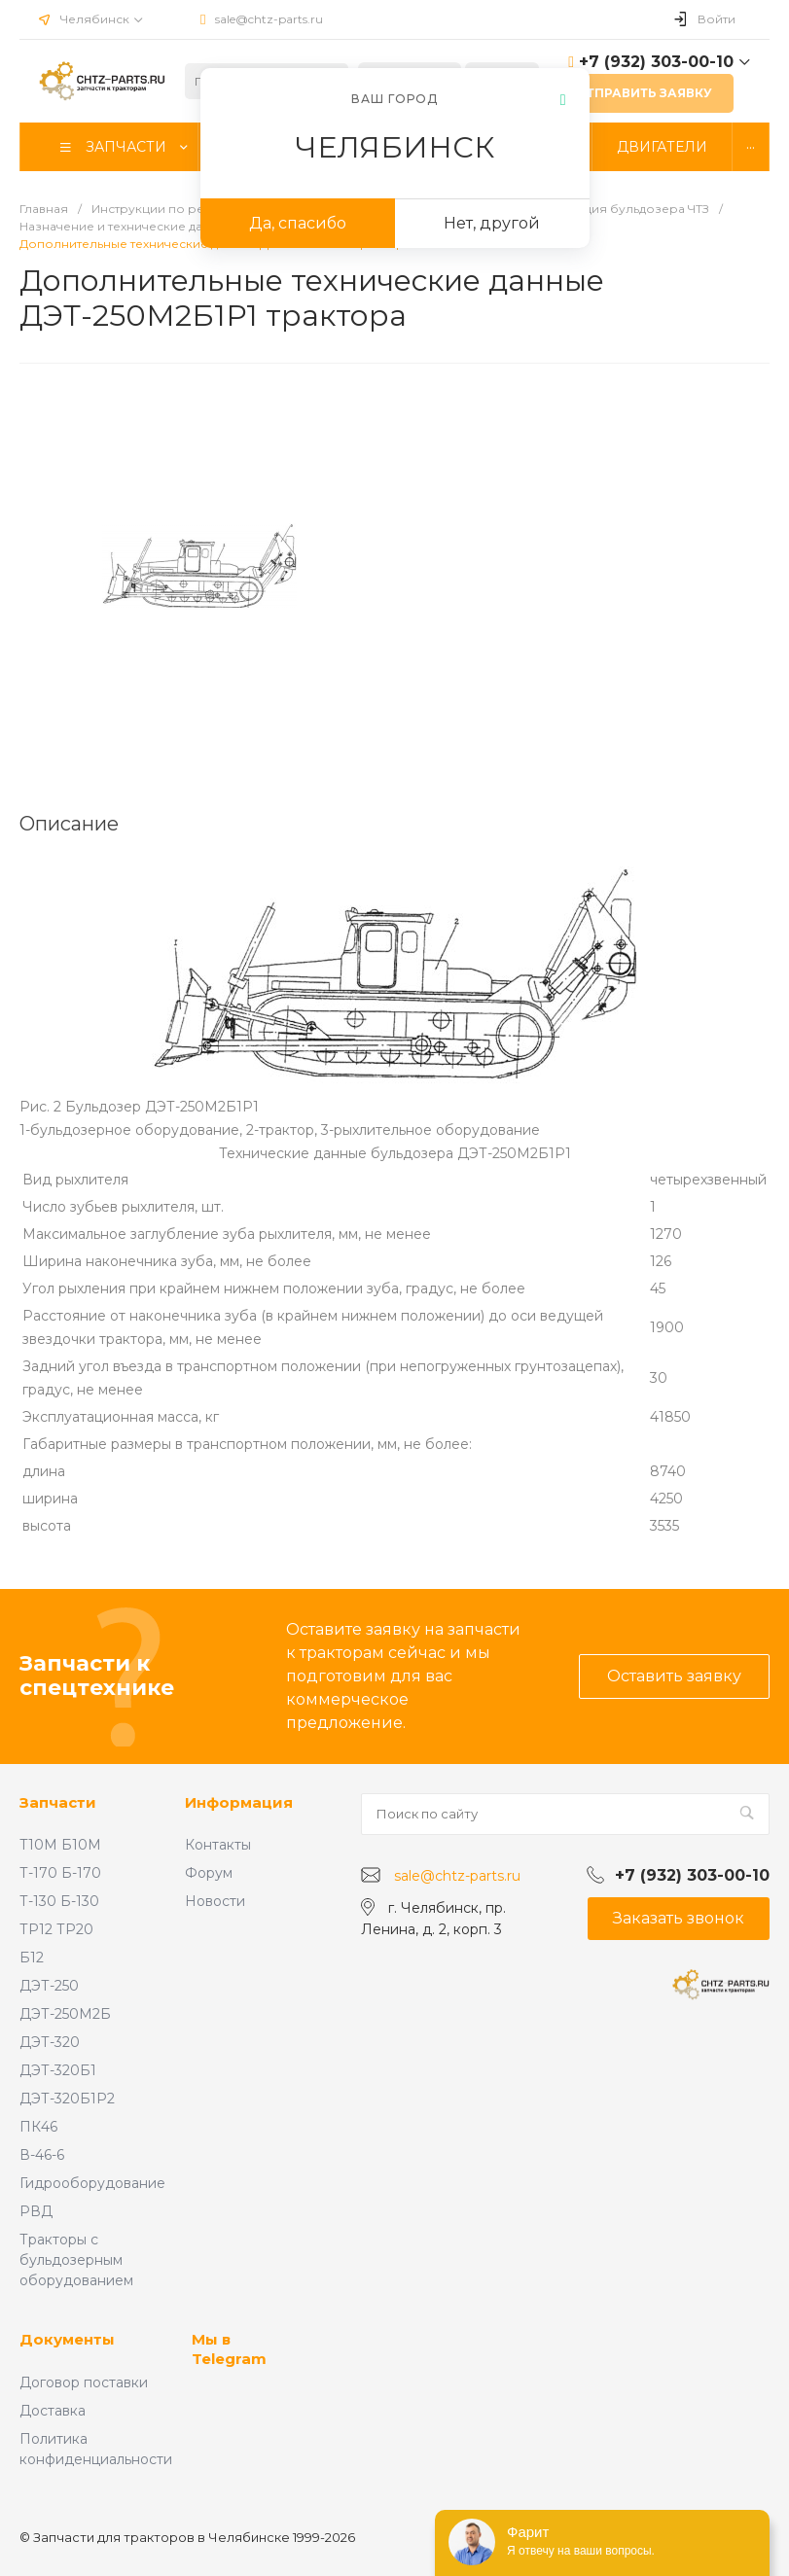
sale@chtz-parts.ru (269, 19)
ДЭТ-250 (49, 1985)
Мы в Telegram (229, 2349)
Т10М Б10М (60, 1844)
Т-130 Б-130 (59, 1901)
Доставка (52, 2410)
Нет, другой (492, 223)
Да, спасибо (297, 223)
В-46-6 (41, 2155)
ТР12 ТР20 (56, 1929)
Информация (239, 1802)
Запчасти (57, 1802)
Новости (215, 1901)
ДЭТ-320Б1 (57, 2070)
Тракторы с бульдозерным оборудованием (76, 2260)
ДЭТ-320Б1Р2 (67, 2098)
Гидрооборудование (92, 2183)
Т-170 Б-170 (60, 1873)
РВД (36, 2211)
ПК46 (38, 2126)
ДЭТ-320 (49, 2042)
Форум (209, 1873)
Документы (67, 2339)
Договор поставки (83, 2382)
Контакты (218, 1844)
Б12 (31, 1957)
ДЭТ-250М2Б (65, 2014)
